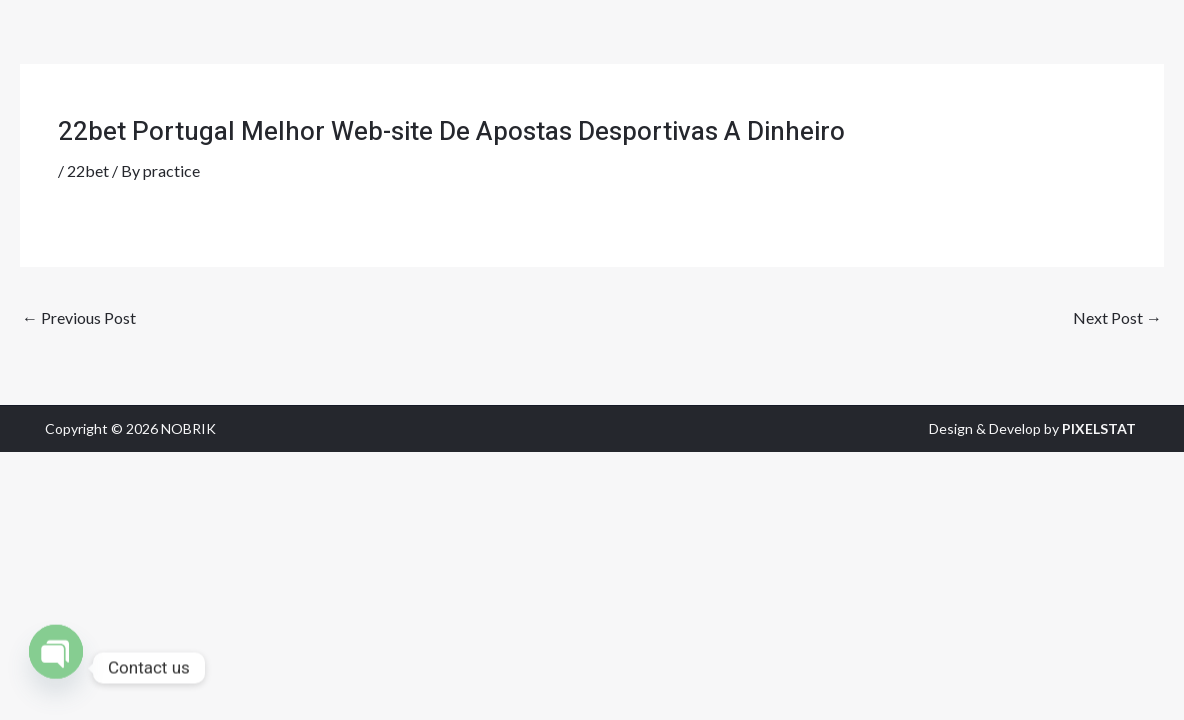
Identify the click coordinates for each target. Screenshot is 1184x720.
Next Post (1117, 317)
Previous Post (79, 317)
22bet (88, 170)
